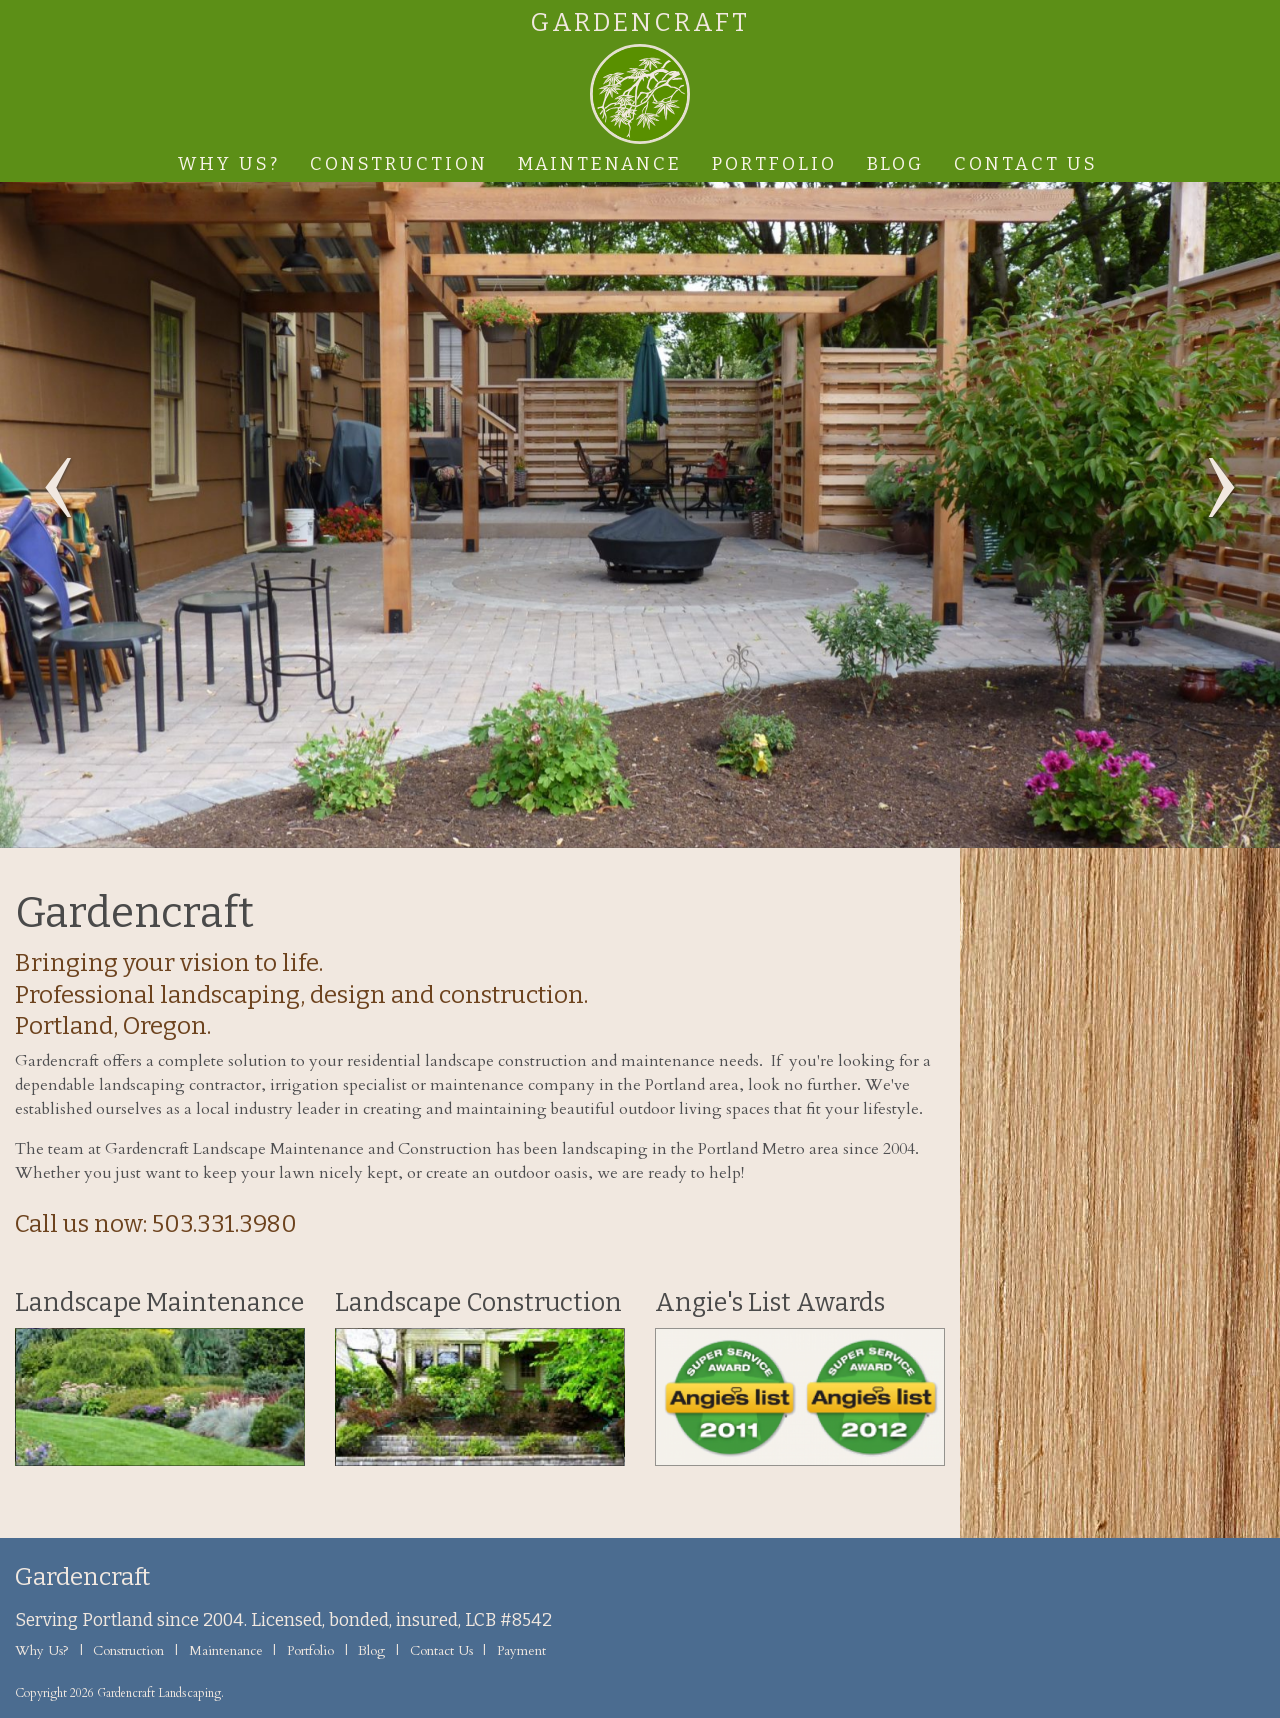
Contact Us (1026, 164)
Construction (399, 164)
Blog (895, 164)
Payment (521, 1651)
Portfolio (774, 164)
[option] (640, 515)
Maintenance (600, 164)
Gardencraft (640, 24)
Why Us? (229, 164)
